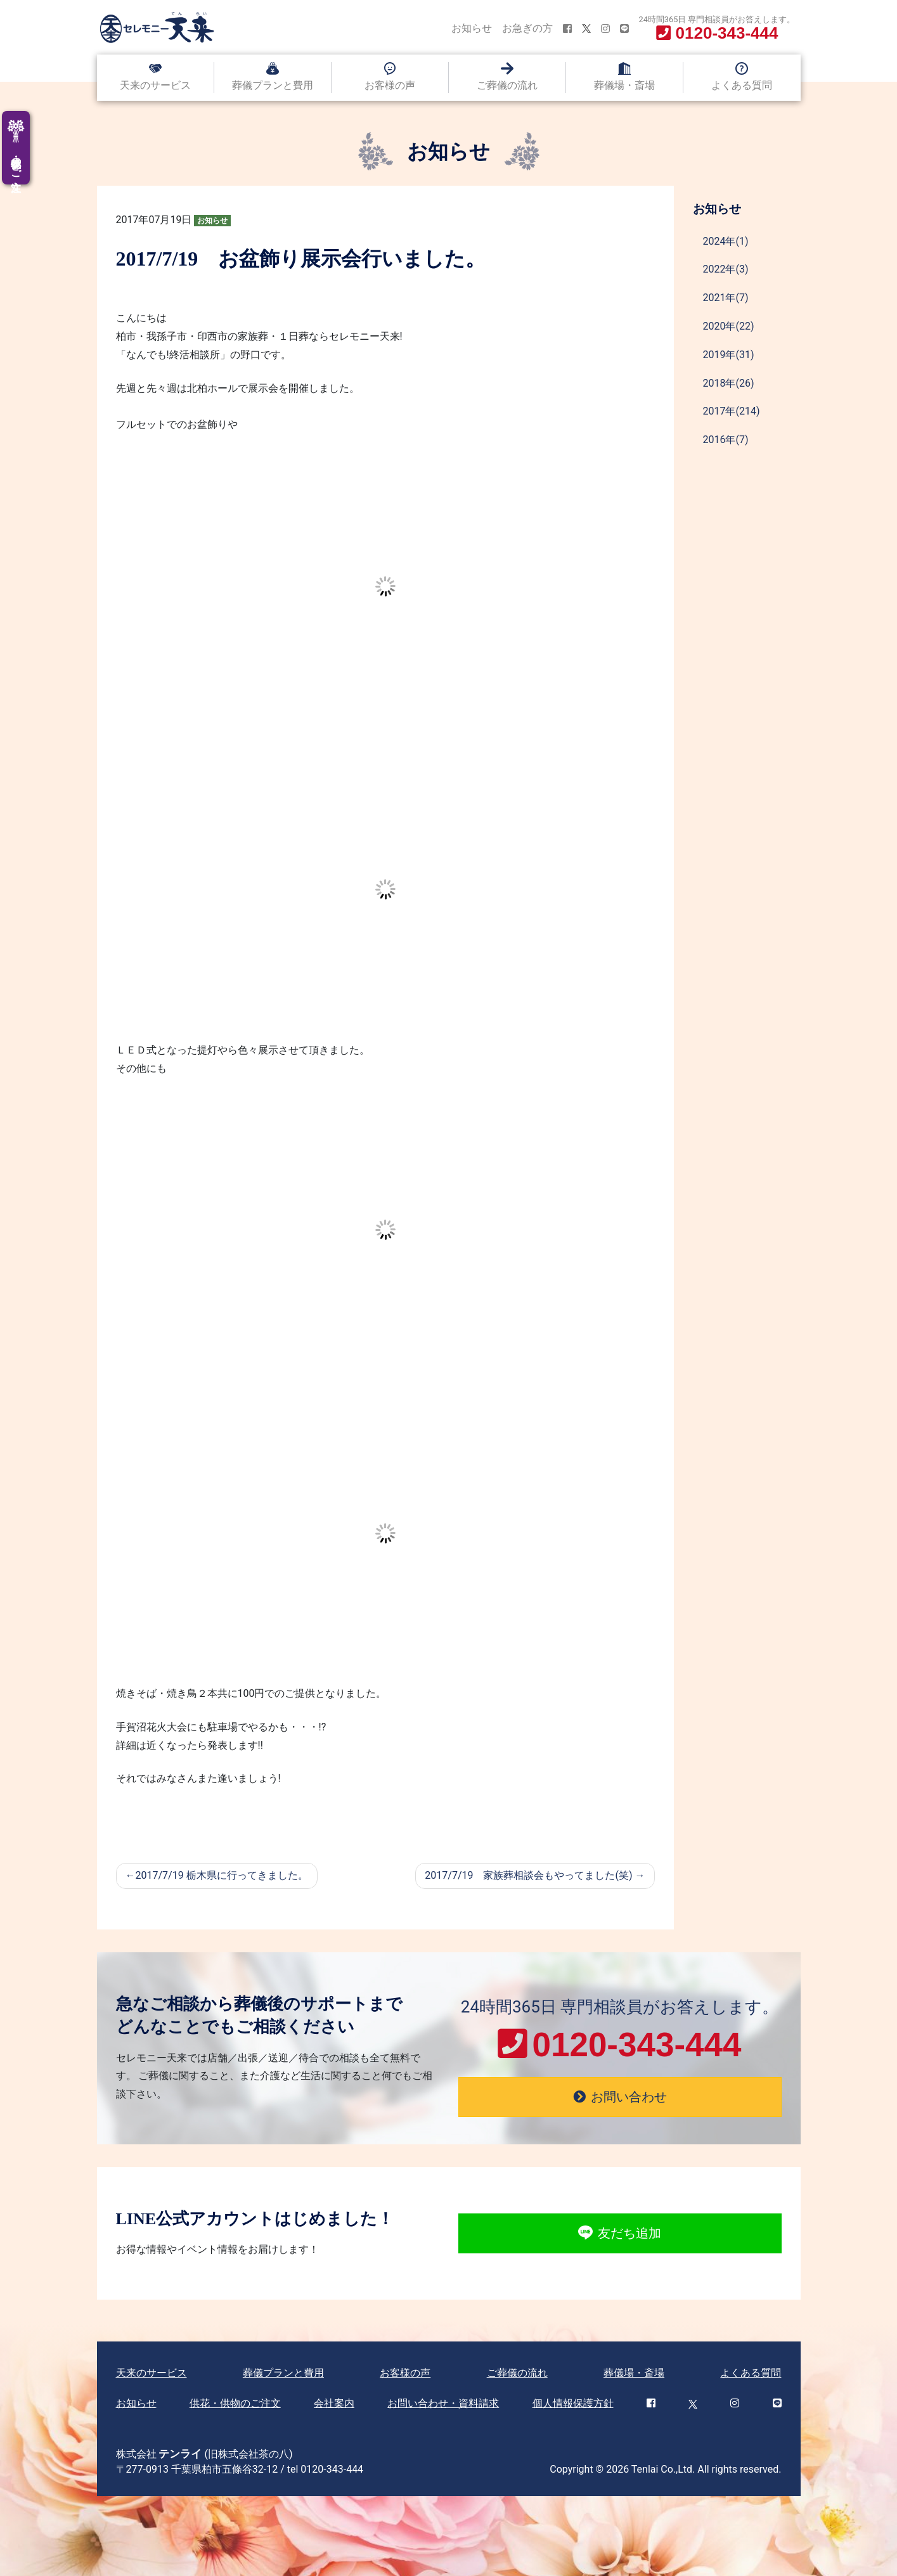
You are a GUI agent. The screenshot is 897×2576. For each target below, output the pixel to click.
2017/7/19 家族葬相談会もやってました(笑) (528, 1875)
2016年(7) (726, 440)
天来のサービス (155, 85)
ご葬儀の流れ (507, 85)
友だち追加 (619, 2233)
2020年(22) (728, 326)
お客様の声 (390, 85)
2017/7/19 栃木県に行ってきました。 (222, 1875)
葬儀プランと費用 (272, 85)
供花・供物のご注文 (235, 2403)
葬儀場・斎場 (624, 85)
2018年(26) (728, 383)
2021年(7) (726, 298)
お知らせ (471, 28)
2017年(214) (731, 411)
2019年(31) (728, 355)
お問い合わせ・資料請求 (443, 2403)
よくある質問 (741, 85)
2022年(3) (726, 269)
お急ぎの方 (527, 28)
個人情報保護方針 (573, 2403)
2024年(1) (726, 241)
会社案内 (334, 2403)
